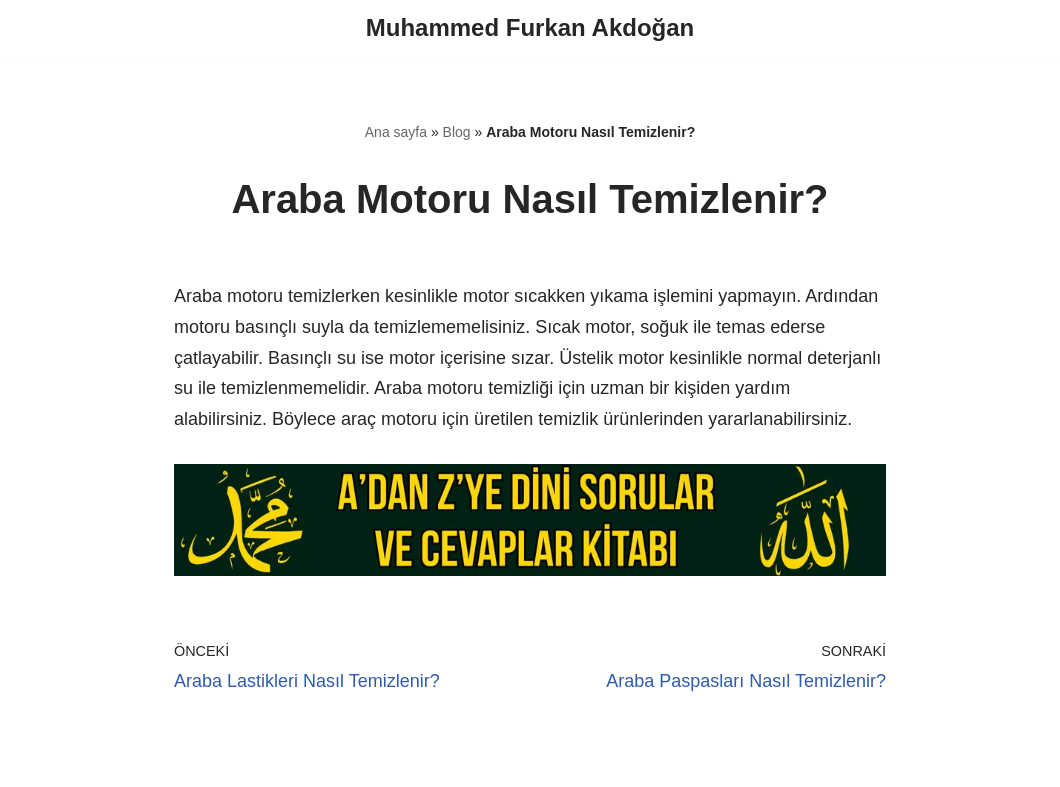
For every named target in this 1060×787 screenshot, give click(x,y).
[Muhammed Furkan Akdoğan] (530, 28)
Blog (457, 132)
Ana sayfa (396, 132)
